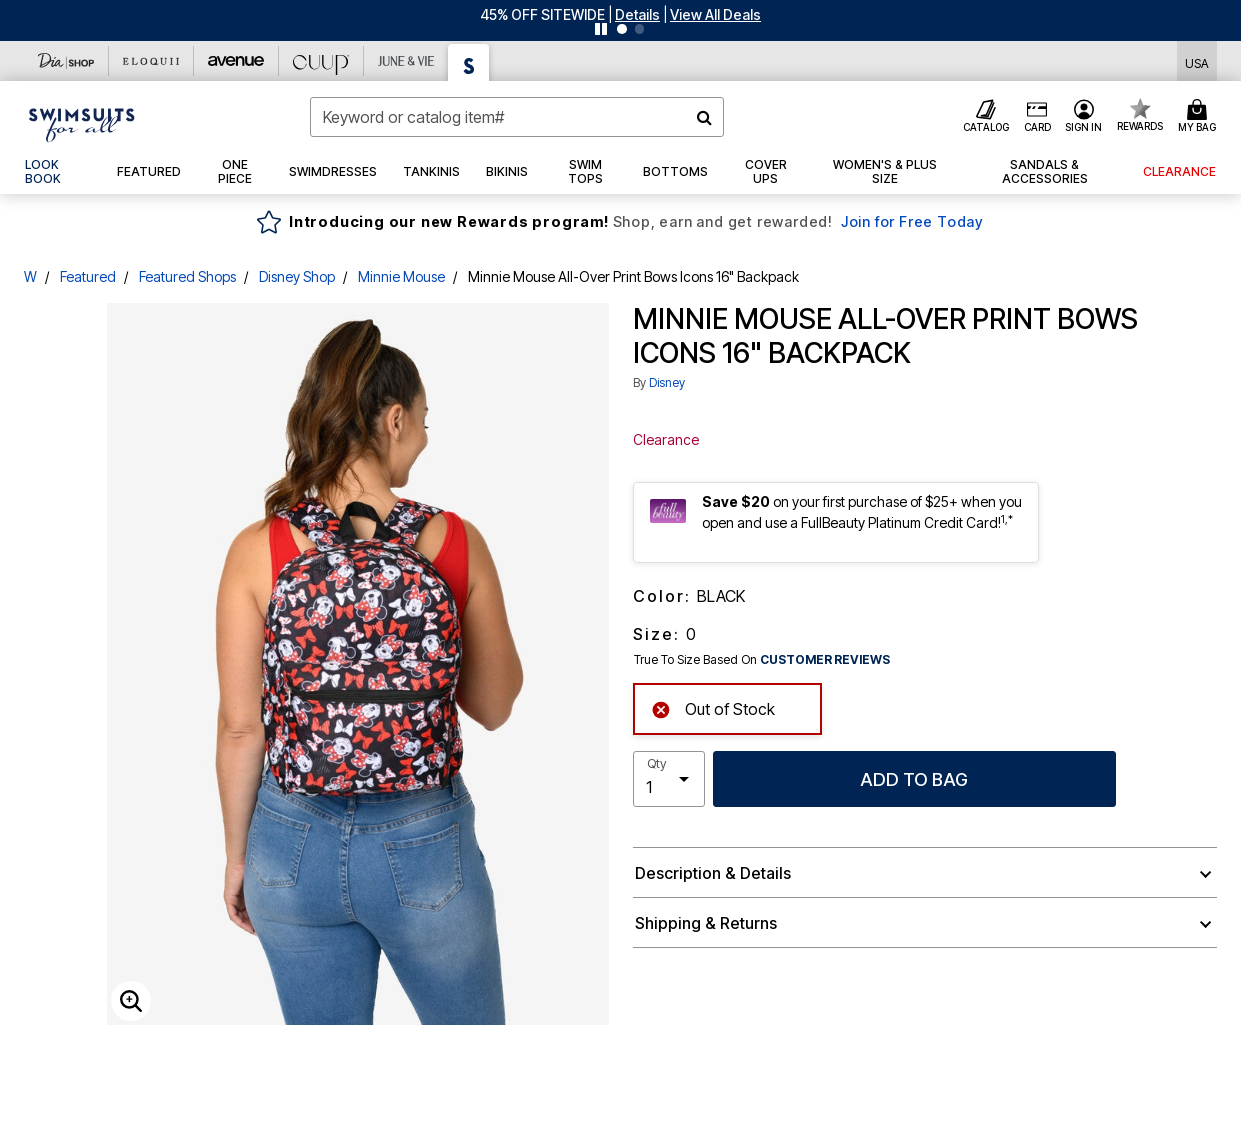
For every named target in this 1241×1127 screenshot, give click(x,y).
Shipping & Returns (706, 923)
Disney (667, 382)
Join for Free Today (912, 221)
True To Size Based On (762, 660)
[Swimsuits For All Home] (82, 123)
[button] (637, 14)
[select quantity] (669, 779)
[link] (58, 172)
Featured (88, 276)
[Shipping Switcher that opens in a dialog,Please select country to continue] (1197, 61)
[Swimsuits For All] (469, 62)
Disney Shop (297, 276)
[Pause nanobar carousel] (601, 29)
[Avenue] (236, 61)
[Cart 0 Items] (1200, 117)
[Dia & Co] (66, 61)
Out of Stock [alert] (713, 707)
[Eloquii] (151, 61)
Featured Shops (187, 276)
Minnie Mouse (401, 276)
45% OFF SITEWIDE (542, 14)
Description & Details (713, 873)
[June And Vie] (406, 61)
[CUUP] (321, 61)
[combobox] (517, 117)
